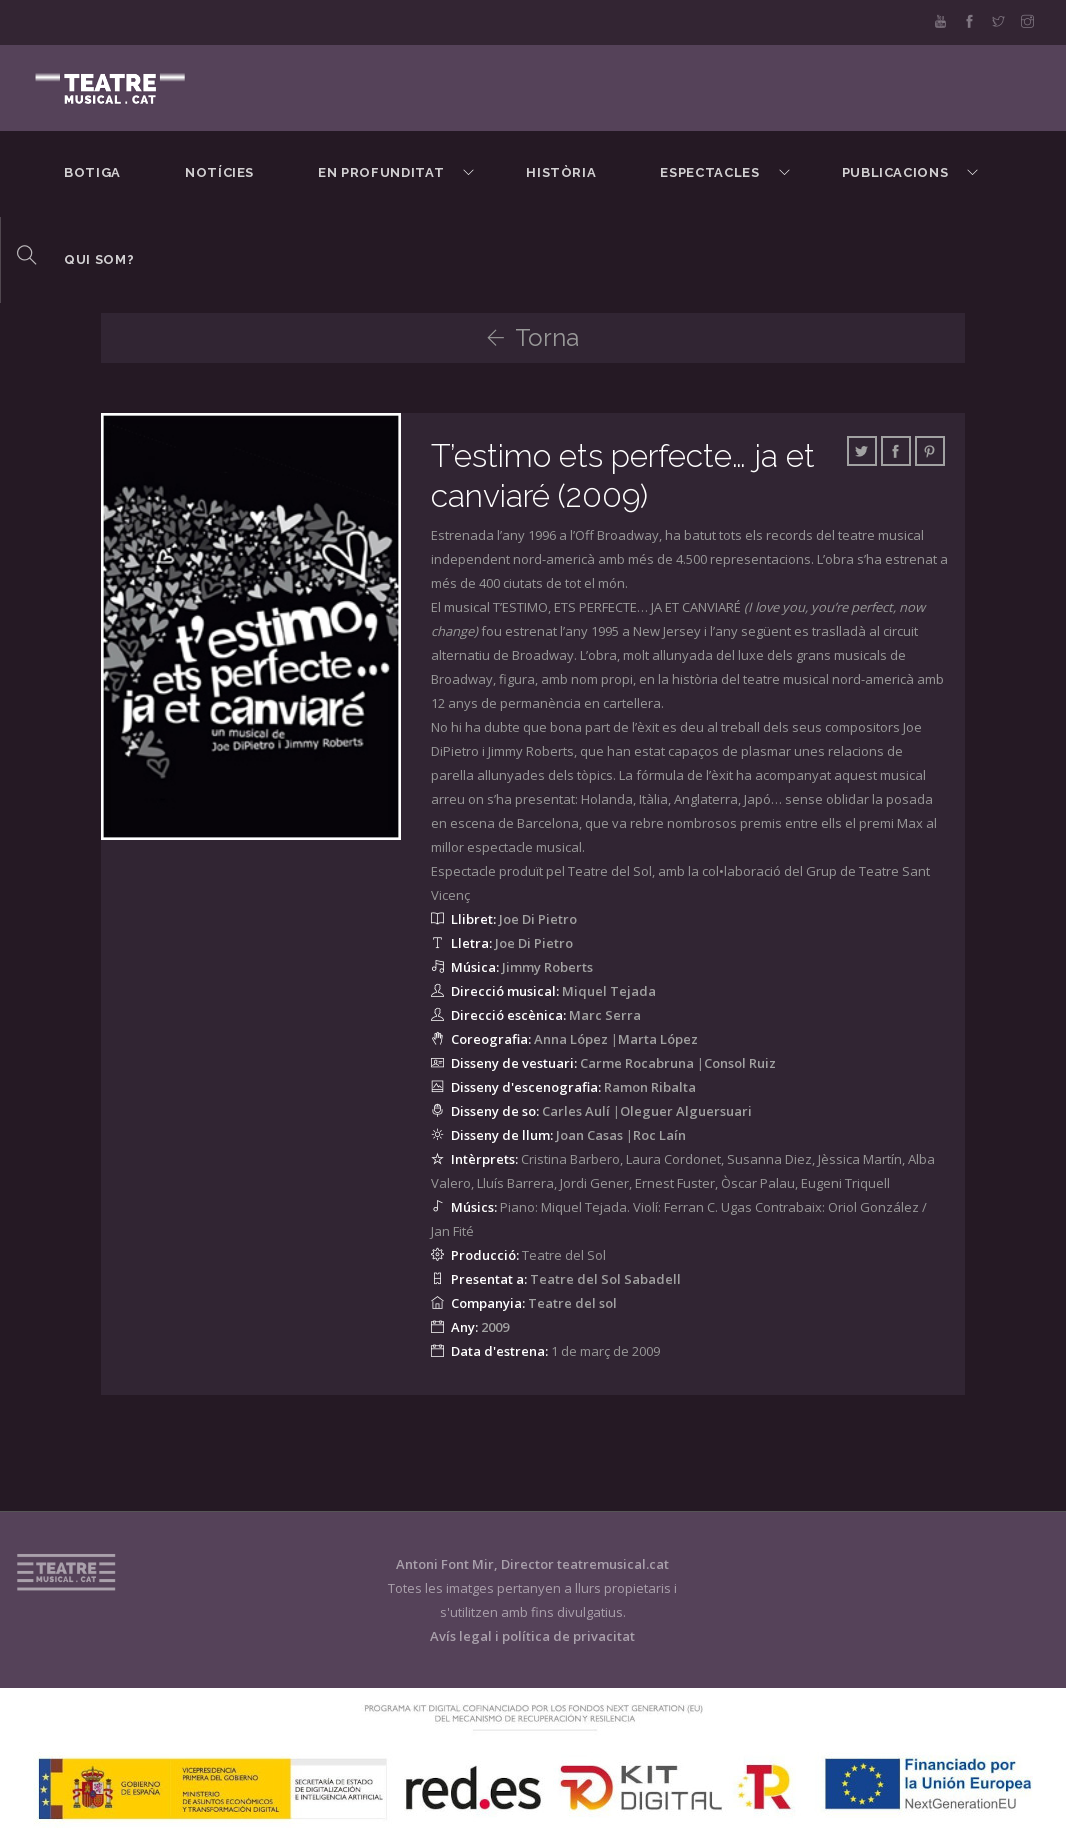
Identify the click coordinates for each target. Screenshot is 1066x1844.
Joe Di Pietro (538, 919)
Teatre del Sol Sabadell (605, 1279)
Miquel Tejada (609, 991)
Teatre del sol (572, 1303)
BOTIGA (92, 172)
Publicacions (895, 172)
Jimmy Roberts (547, 967)
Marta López (658, 1039)
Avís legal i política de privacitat (532, 1636)
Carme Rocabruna (637, 1063)
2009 (495, 1327)
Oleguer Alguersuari (686, 1111)
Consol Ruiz (740, 1063)
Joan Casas (589, 1135)
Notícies (219, 172)
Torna (532, 337)
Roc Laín (659, 1135)
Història (561, 172)
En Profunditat (381, 172)
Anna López (571, 1039)
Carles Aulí (576, 1111)
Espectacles (709, 172)
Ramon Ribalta (650, 1087)
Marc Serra (605, 1015)
